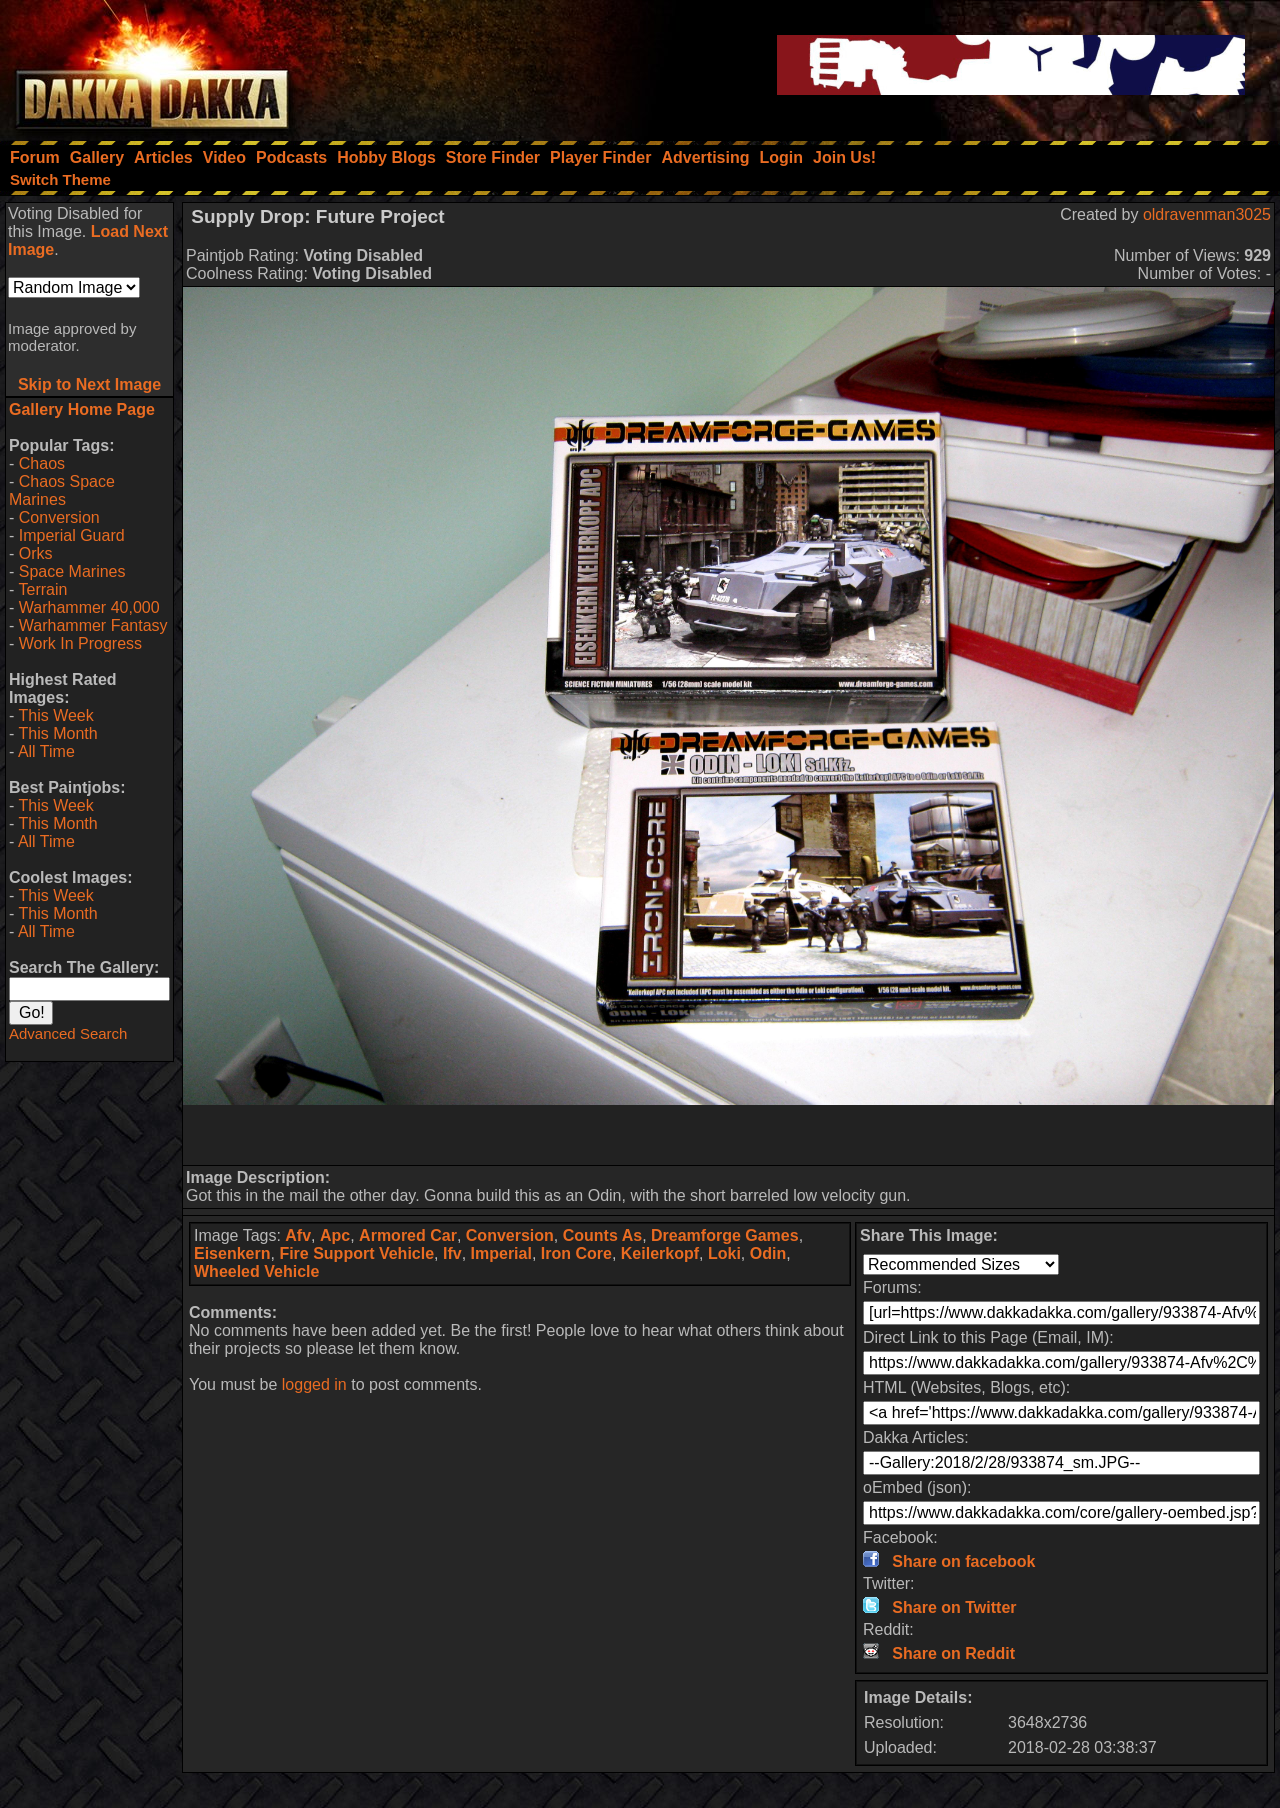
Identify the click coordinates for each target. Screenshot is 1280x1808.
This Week (55, 715)
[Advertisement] (729, 1135)
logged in (314, 1384)
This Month (57, 733)
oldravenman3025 (1207, 214)
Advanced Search (68, 1033)
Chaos (42, 463)
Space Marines (72, 571)
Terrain (42, 589)
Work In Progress (80, 643)
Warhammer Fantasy (93, 625)
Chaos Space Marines (62, 490)
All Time (46, 751)
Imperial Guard (72, 535)
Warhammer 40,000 (89, 607)
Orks (36, 553)
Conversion (59, 517)
